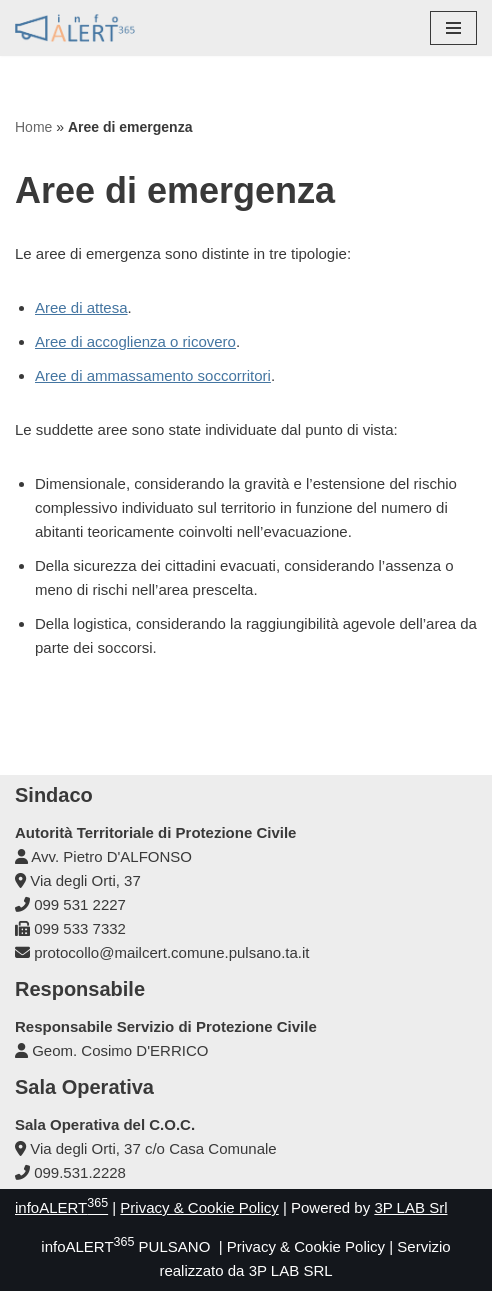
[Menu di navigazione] (453, 28)
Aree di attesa (81, 307)
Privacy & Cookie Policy (199, 1207)
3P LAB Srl (410, 1207)
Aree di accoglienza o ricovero (135, 341)
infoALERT (61, 1207)
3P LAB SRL (291, 1270)
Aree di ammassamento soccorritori (153, 375)
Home (33, 127)
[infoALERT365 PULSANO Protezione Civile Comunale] (75, 28)
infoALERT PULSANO (125, 1246)
